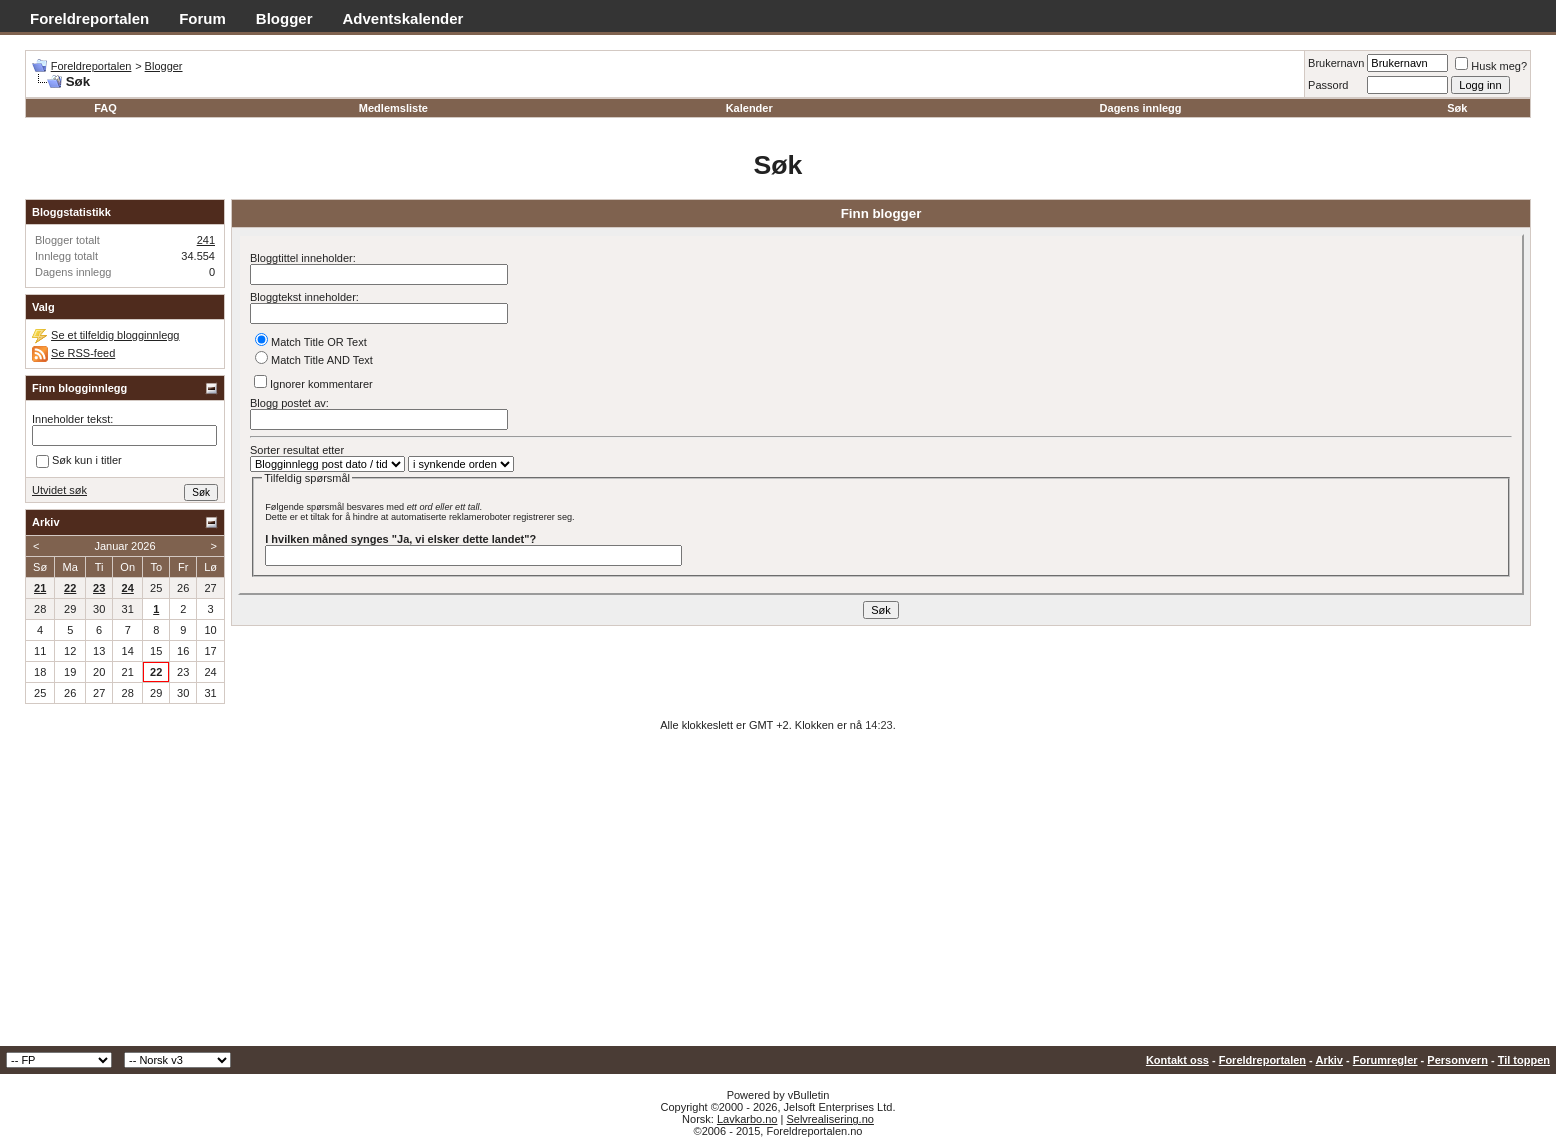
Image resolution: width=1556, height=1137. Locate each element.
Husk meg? (1491, 66)
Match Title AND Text (314, 360)
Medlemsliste (393, 108)
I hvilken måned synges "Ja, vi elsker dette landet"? (400, 539)
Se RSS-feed (83, 353)
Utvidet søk (59, 490)
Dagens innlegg (1141, 108)
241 (206, 240)
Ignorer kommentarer (313, 382)
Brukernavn (1336, 63)
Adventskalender (403, 18)
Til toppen (1524, 1060)
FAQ (105, 108)
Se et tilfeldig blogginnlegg (115, 335)
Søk (1457, 108)
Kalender (749, 108)
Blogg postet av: (379, 413)
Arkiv (1329, 1060)
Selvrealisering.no (829, 1119)
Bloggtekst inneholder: (379, 307)
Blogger (284, 18)
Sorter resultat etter (297, 450)
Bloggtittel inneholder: (379, 268)
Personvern (1457, 1060)
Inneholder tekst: (72, 419)
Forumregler (1385, 1060)
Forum (202, 18)
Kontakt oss (1177, 1060)
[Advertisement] (778, 896)
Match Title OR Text (311, 342)
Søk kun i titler (79, 462)
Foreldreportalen (89, 18)
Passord (1328, 85)
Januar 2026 (124, 546)
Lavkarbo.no (747, 1119)
